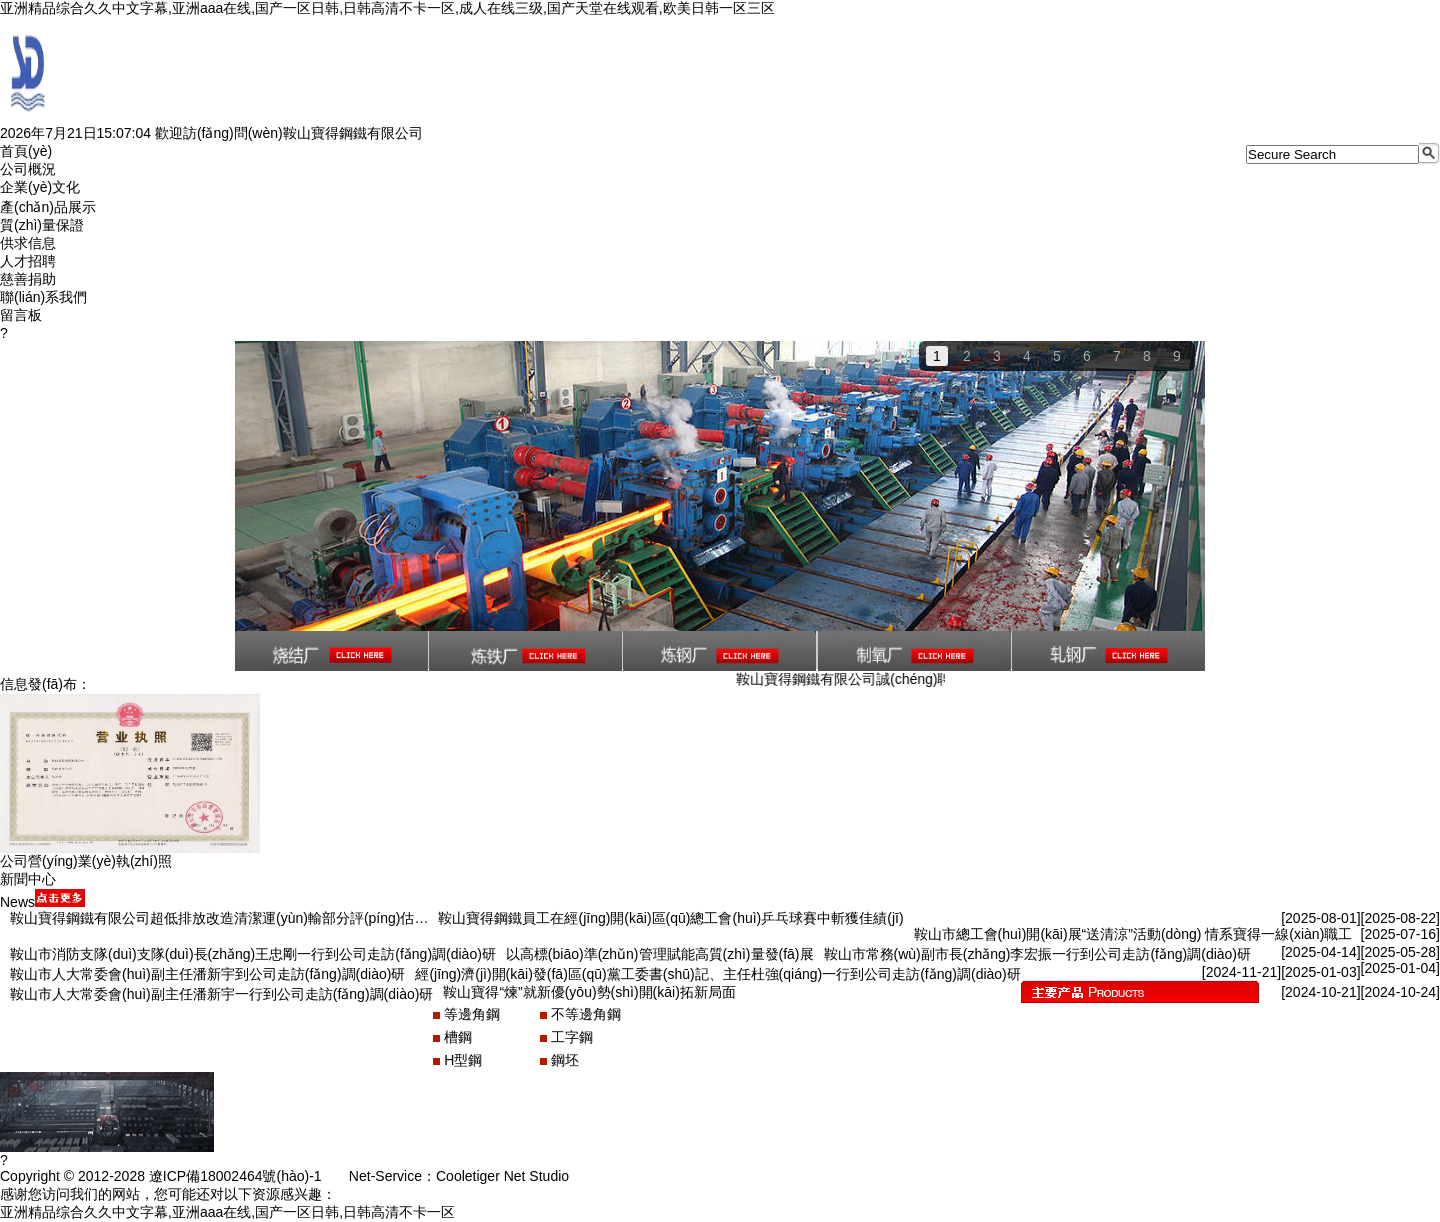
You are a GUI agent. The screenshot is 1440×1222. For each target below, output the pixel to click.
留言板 (21, 315)
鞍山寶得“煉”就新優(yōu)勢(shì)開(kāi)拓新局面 (589, 992)
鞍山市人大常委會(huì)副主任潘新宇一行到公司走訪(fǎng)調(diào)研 (221, 994)
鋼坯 (565, 1060)
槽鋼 (458, 1037)
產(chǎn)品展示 (48, 207)
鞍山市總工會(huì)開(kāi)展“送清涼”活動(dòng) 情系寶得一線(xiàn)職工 (1133, 934)
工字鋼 (572, 1037)
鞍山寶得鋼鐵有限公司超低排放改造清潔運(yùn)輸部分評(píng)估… (219, 918)
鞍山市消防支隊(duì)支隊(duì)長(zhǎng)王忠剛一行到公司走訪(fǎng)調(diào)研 (253, 954)
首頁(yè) (26, 151)
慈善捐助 (28, 279)
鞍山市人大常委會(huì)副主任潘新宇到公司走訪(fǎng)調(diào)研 (207, 974)
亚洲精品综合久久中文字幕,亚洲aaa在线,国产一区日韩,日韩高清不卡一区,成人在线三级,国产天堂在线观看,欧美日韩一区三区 (387, 8)
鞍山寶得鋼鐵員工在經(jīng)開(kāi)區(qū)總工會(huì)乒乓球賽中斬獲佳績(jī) (670, 918)
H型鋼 (463, 1060)
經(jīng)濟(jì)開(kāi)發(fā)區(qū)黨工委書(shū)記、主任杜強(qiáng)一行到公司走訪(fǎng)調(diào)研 (717, 974)
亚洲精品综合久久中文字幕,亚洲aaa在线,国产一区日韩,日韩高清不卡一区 (227, 1212)
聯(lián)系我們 (43, 297)
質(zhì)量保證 (42, 225)
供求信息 (28, 243)
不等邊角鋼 (586, 1014)
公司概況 (28, 169)
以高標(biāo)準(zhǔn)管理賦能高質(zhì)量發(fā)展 (660, 954)
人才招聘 (28, 261)
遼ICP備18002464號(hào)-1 (235, 1176)
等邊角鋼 (472, 1014)
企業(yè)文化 (40, 187)
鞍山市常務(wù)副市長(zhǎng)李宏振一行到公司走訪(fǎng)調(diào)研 (1037, 954)
